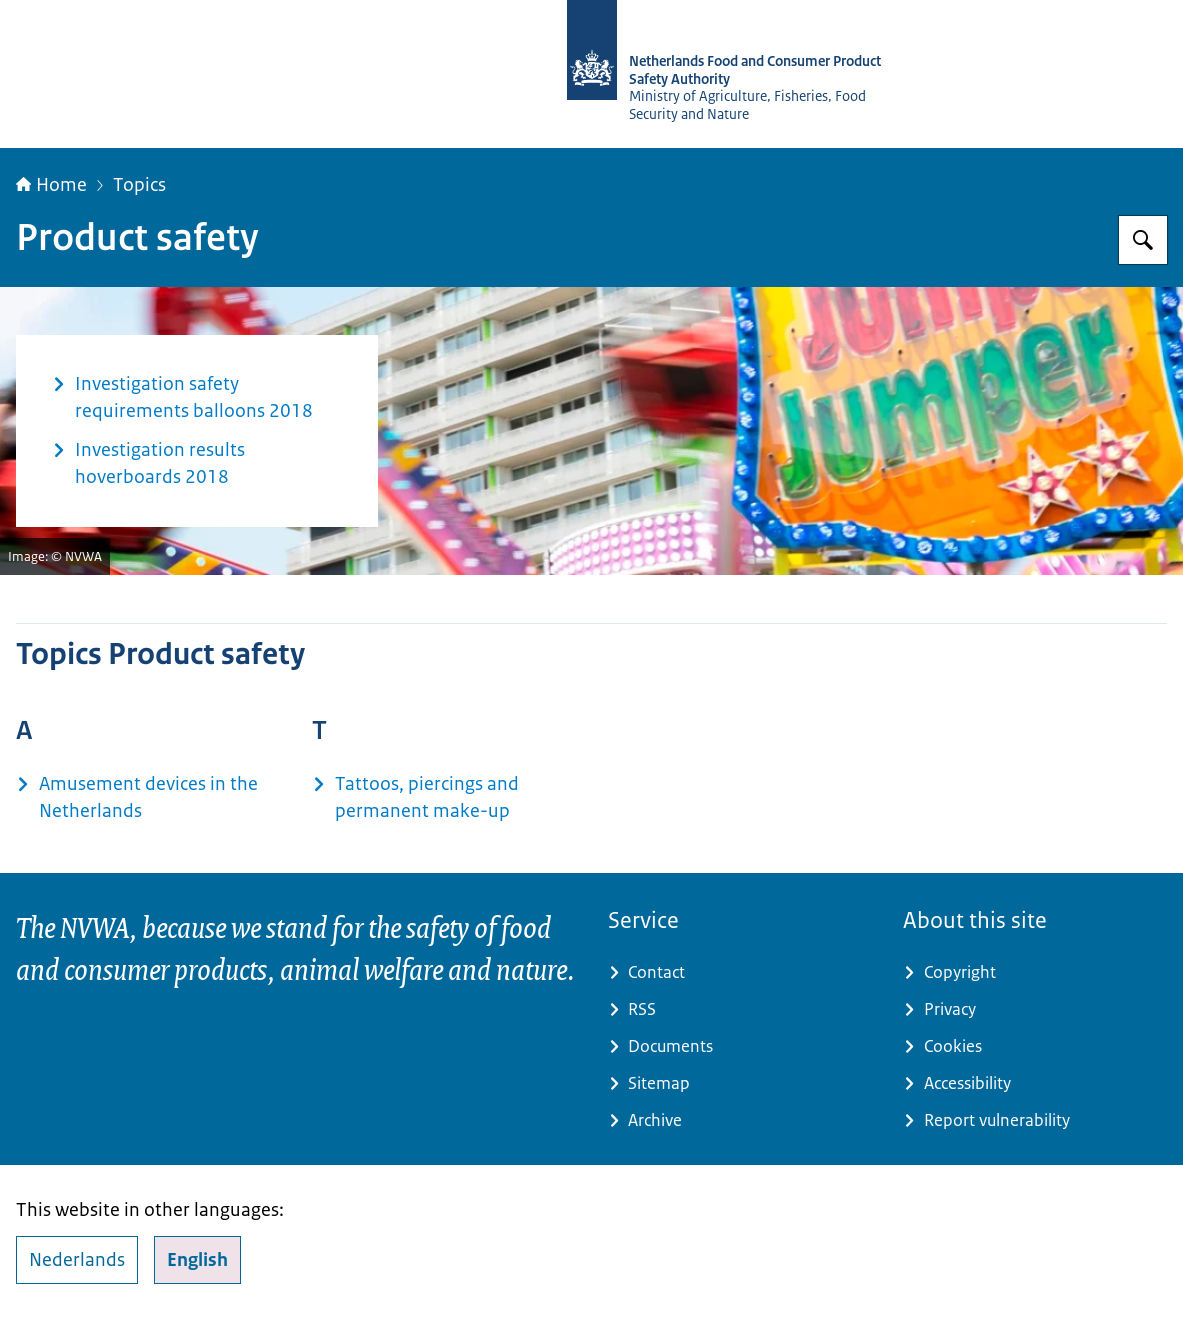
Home (51, 185)
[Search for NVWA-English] (1143, 240)
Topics (139, 185)
